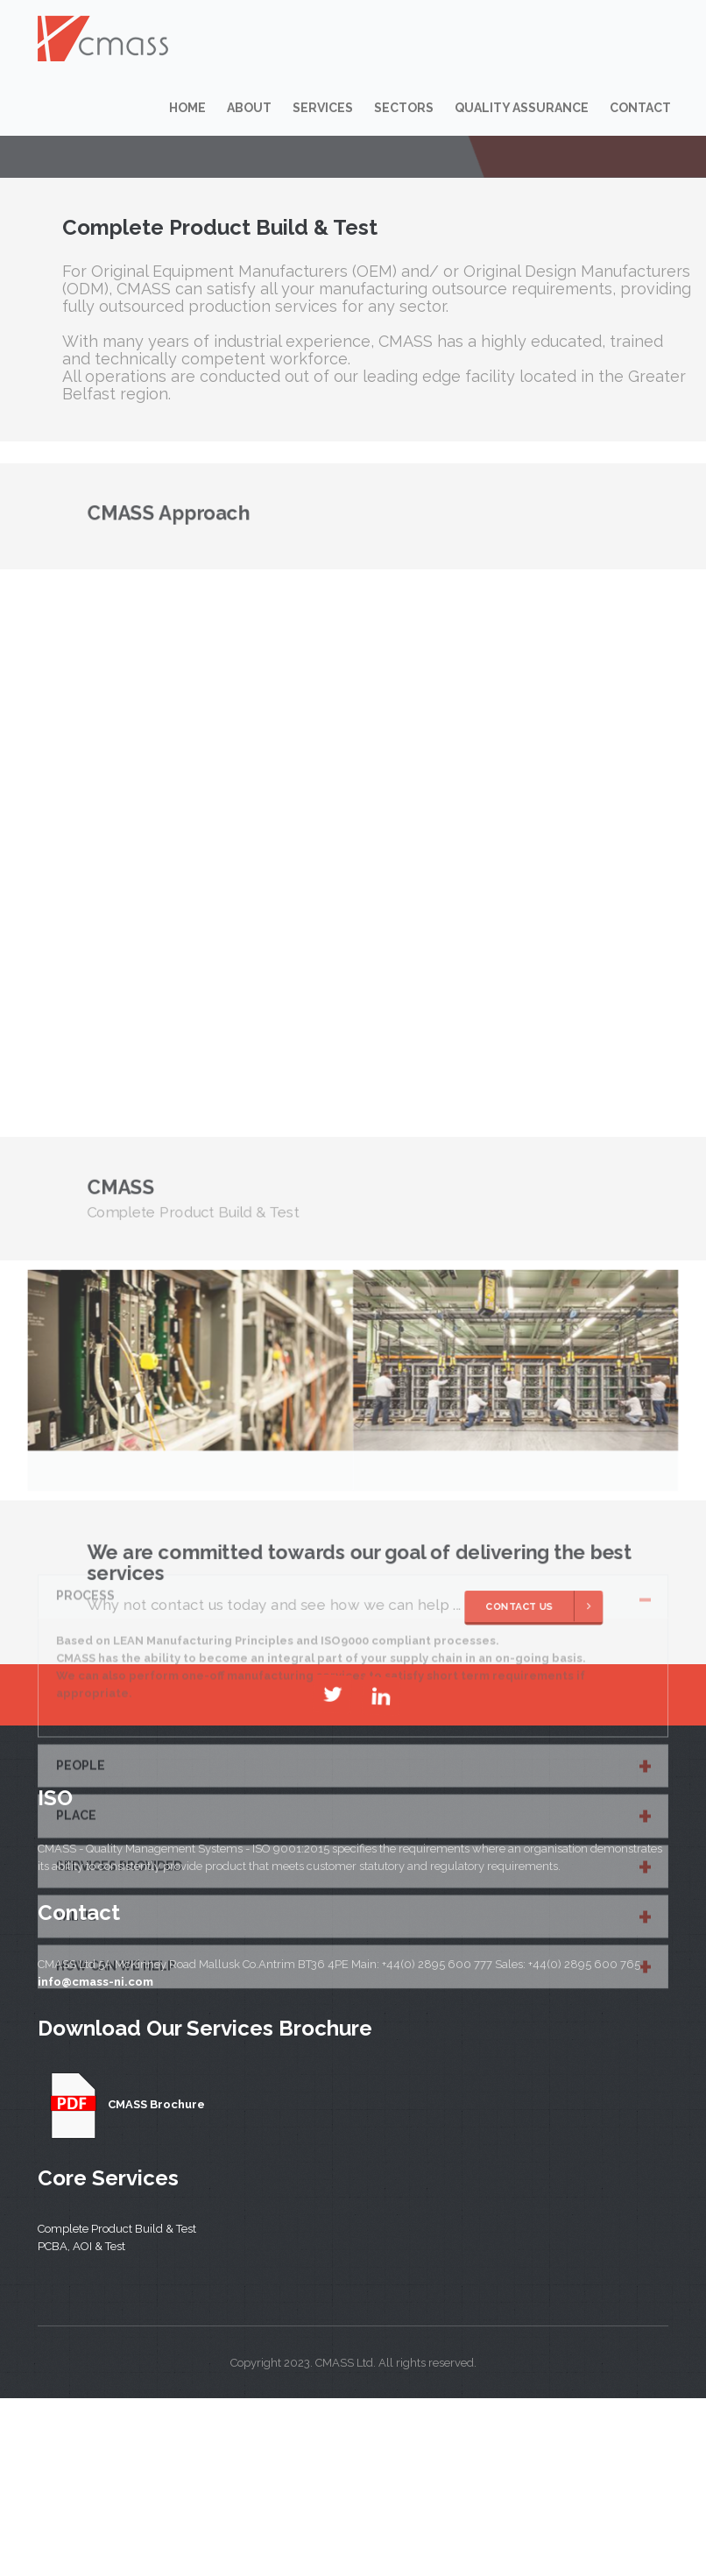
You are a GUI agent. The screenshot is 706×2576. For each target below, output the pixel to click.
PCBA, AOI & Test (81, 2246)
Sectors (404, 108)
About (249, 108)
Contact (640, 108)
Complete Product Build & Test (117, 2228)
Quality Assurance (522, 108)
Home (187, 108)
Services (323, 108)
